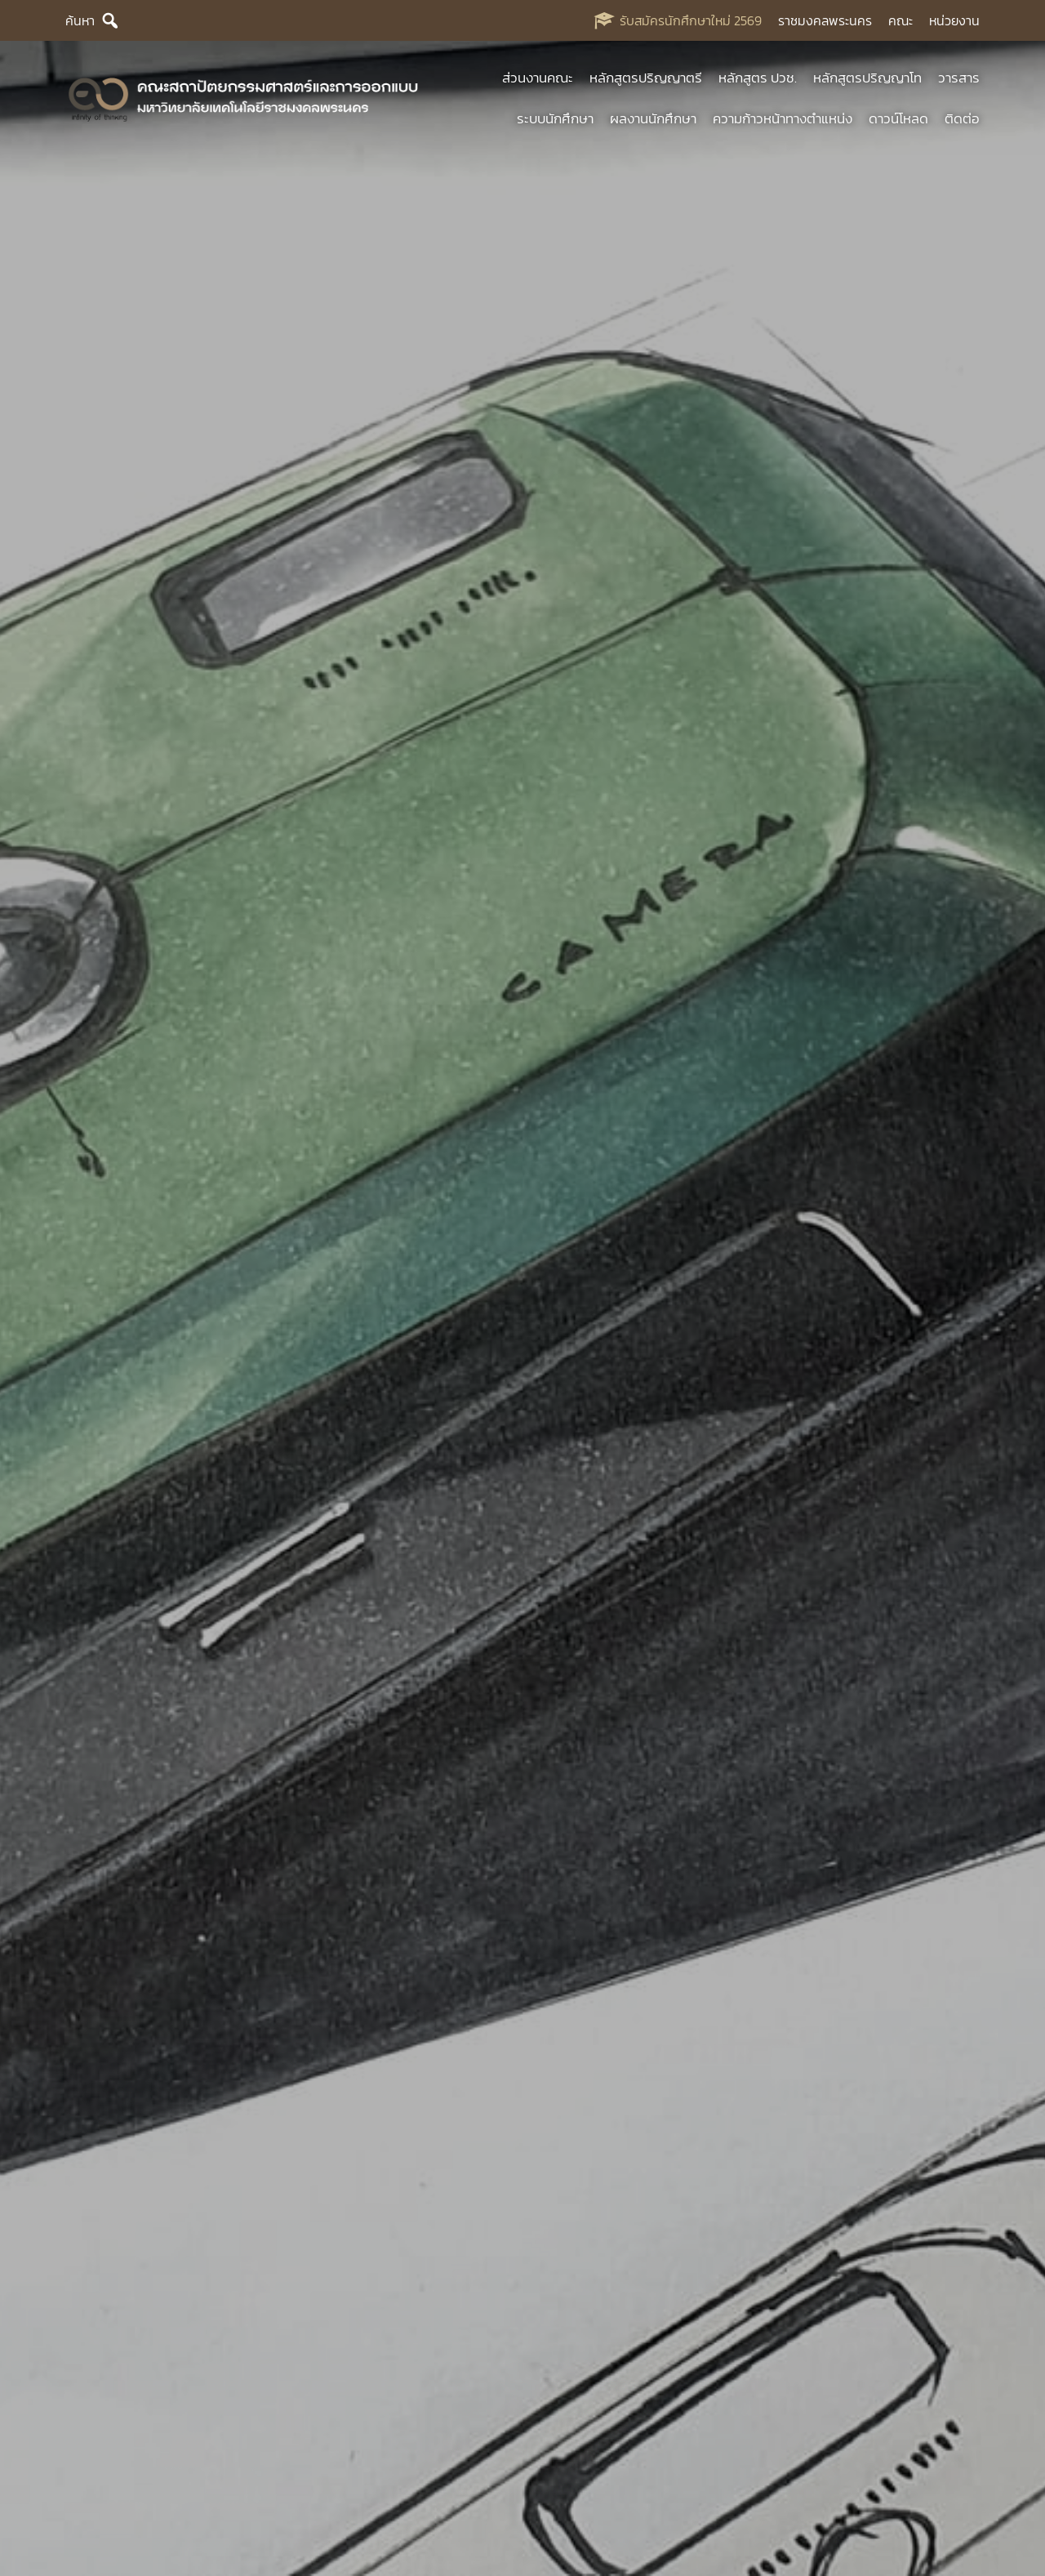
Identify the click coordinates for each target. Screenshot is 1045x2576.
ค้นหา (80, 20)
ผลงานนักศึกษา (653, 118)
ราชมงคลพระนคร (825, 20)
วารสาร (959, 77)
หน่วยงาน (954, 20)
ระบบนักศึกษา (555, 118)
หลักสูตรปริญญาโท (867, 77)
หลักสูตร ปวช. (757, 77)
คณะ (900, 20)
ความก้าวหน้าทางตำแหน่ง (782, 118)
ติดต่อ (962, 118)
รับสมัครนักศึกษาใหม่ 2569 (691, 20)
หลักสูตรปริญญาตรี (645, 77)
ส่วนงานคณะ (537, 77)
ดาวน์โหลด (898, 118)
